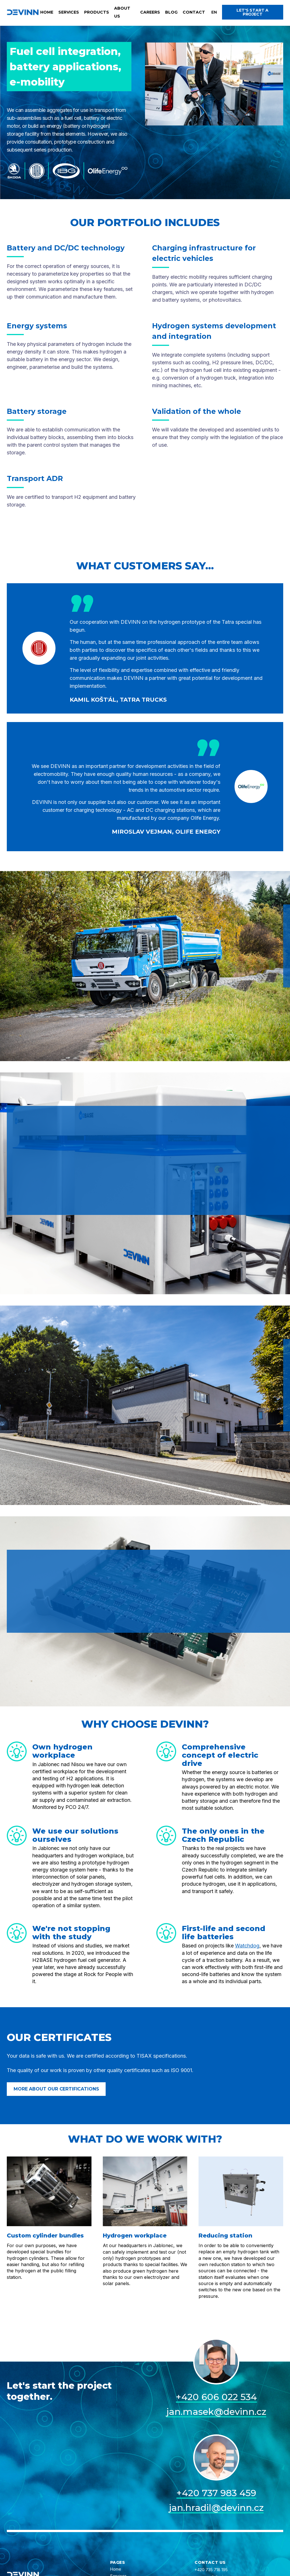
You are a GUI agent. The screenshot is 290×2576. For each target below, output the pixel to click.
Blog (171, 12)
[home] (23, 12)
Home (46, 12)
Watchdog (247, 1946)
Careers (150, 12)
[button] (214, 12)
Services (68, 12)
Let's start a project (252, 12)
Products (96, 12)
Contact (194, 12)
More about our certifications (56, 2089)
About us (122, 12)
